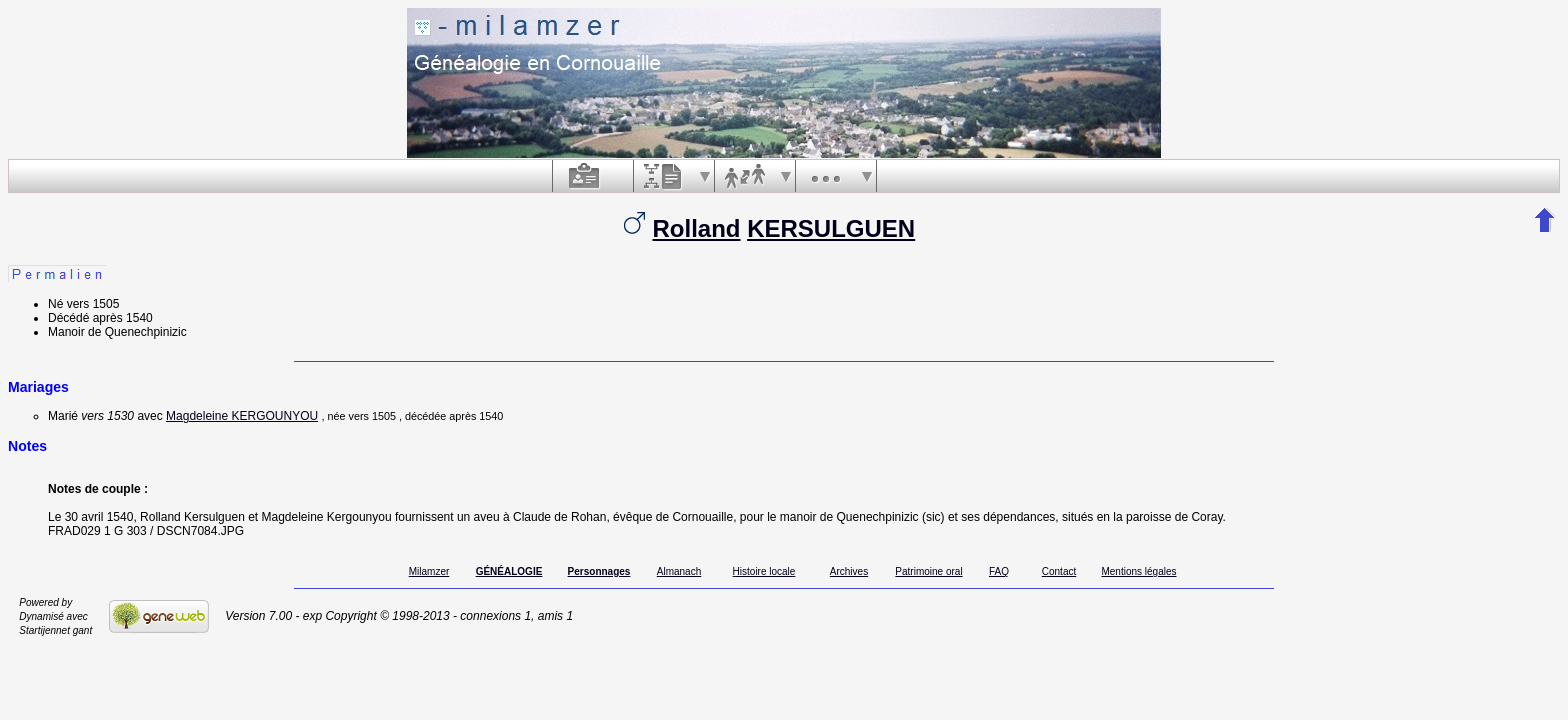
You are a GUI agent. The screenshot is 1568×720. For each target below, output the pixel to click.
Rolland (696, 228)
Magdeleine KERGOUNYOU (242, 416)
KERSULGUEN (831, 228)
